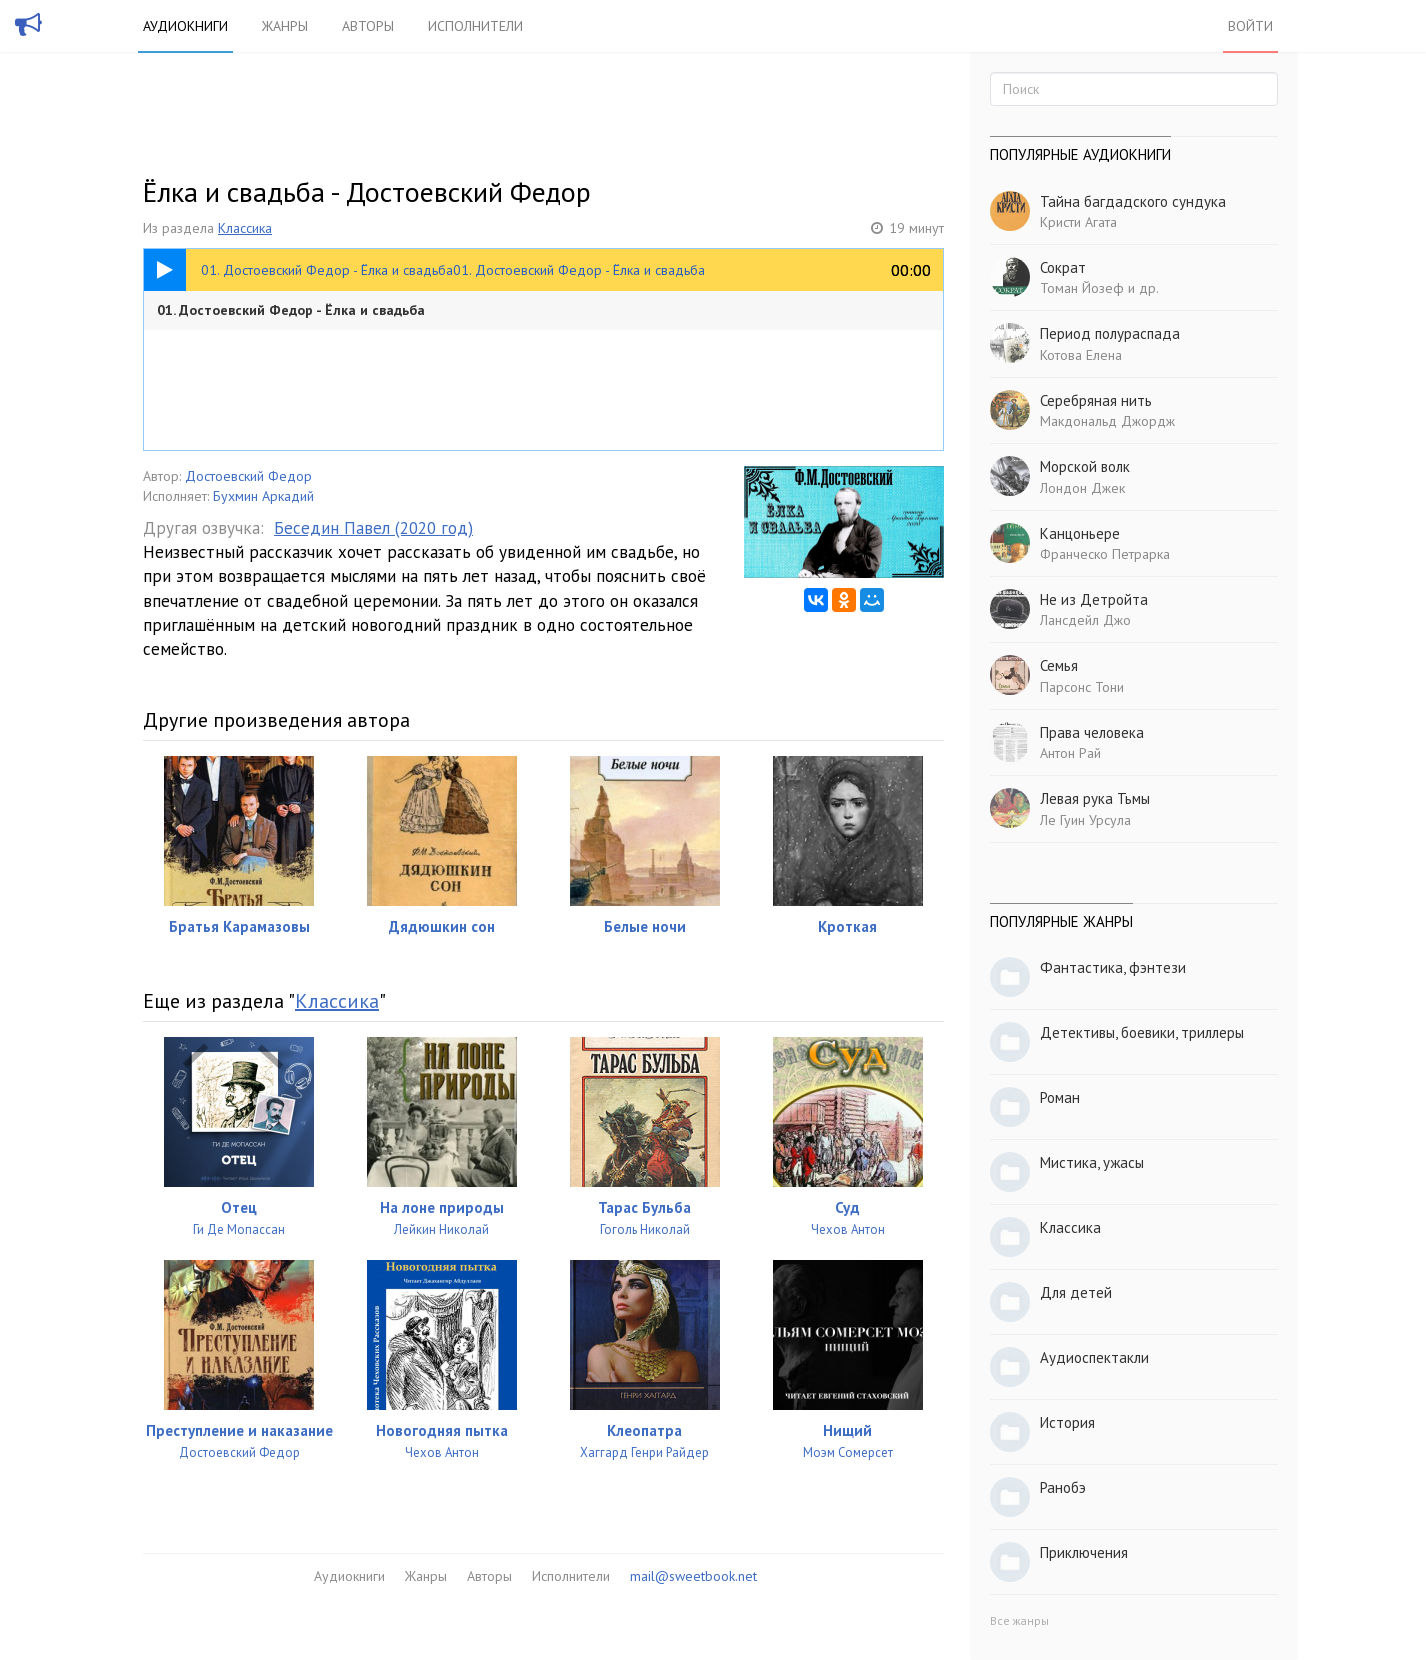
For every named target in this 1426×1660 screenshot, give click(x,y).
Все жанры (1019, 1620)
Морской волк (1085, 466)
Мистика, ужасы (1092, 1162)
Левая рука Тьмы (1095, 798)
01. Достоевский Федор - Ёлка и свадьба (291, 310)
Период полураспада (1110, 333)
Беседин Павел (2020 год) (373, 528)
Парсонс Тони (1082, 687)
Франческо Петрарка (1105, 554)
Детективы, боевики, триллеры (1142, 1032)
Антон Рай (1070, 753)
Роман (1060, 1097)
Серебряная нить (1096, 400)
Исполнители (475, 26)
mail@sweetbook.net (693, 1576)
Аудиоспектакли (1094, 1357)
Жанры (285, 26)
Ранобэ (1063, 1487)
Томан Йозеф (1082, 288)
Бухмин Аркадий (263, 496)
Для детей (1076, 1292)
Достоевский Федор (248, 476)
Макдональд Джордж (1107, 421)
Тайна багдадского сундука (1133, 201)
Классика (245, 228)
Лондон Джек (1082, 488)
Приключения (1084, 1552)
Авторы (368, 26)
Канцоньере (1080, 533)
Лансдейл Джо (1085, 620)
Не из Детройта (1094, 599)
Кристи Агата (1078, 222)
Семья (1059, 665)
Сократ (1063, 267)
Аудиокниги (185, 26)
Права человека (1092, 732)
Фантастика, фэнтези (1113, 967)
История (1067, 1422)
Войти (1250, 26)
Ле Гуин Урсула (1085, 820)
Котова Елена (1081, 355)
